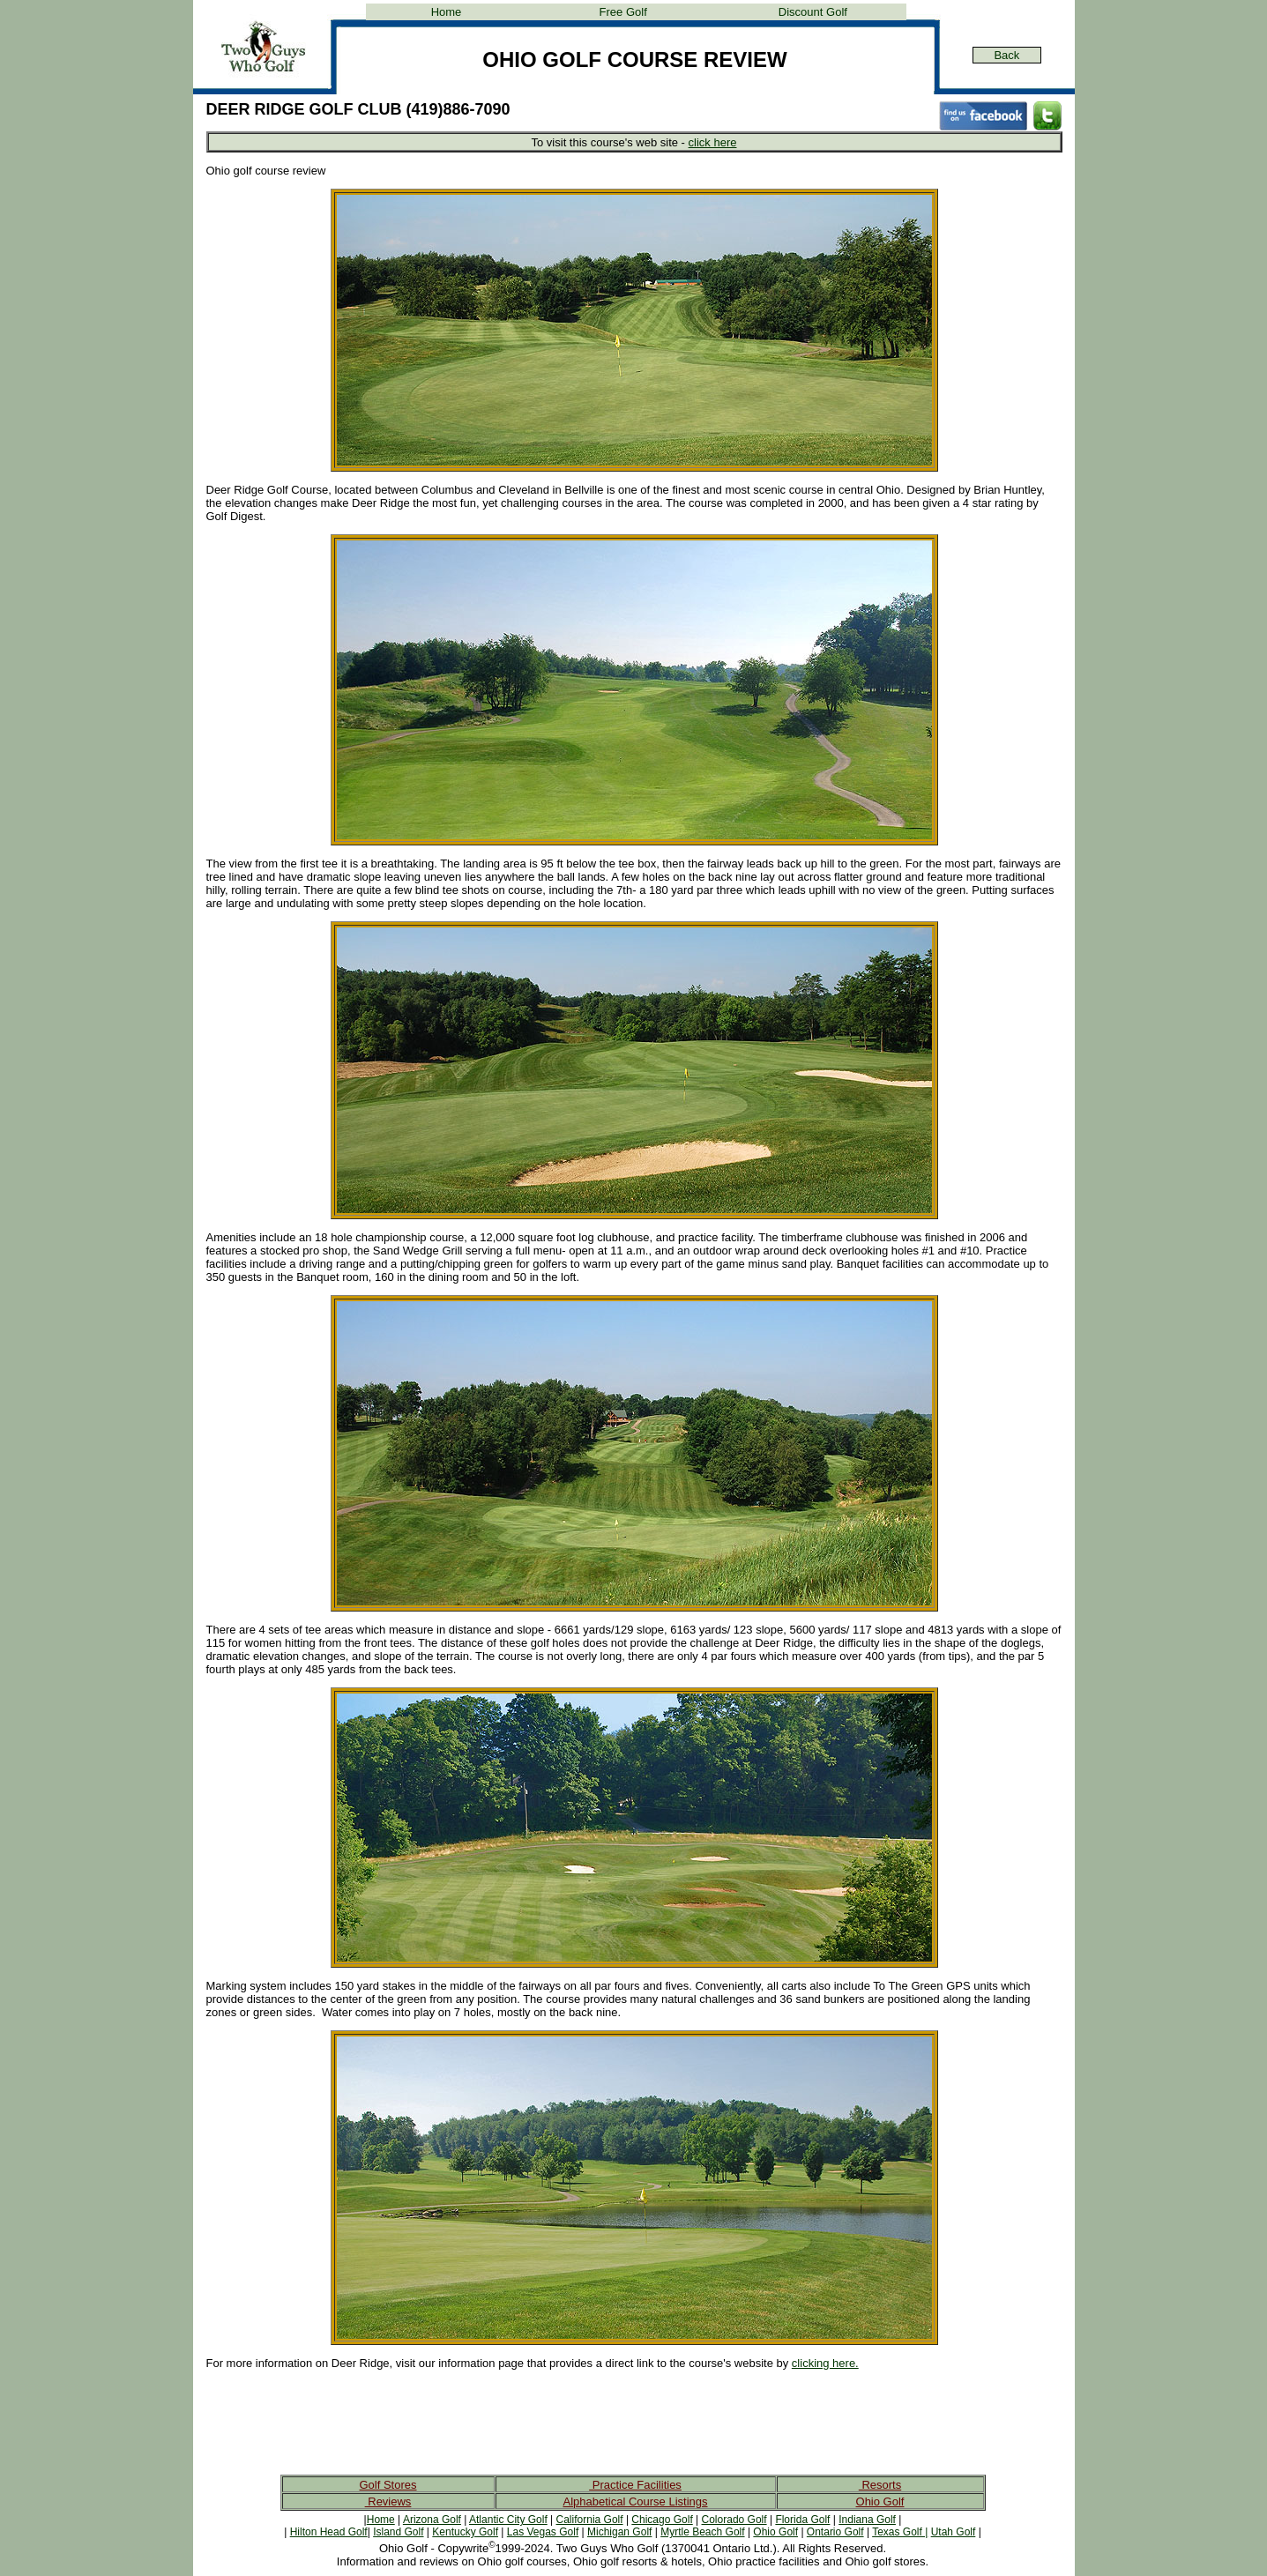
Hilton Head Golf (329, 2532)
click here (713, 142)
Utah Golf (953, 2532)
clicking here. (825, 2363)
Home (446, 12)
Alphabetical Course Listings (635, 2501)
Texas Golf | (900, 2532)
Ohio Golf (880, 2501)
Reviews (388, 2501)
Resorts (880, 2484)
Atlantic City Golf (508, 2519)
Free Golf (623, 12)
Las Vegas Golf (542, 2532)
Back (1006, 55)
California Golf (589, 2519)
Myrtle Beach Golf (702, 2532)
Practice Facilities (635, 2484)
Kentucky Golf (465, 2532)
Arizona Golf (432, 2519)
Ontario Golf (835, 2532)
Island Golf (398, 2532)
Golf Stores (387, 2484)
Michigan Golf (619, 2532)
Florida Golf (802, 2519)
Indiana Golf (867, 2519)
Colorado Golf (734, 2519)
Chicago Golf (661, 2519)
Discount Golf (813, 12)
